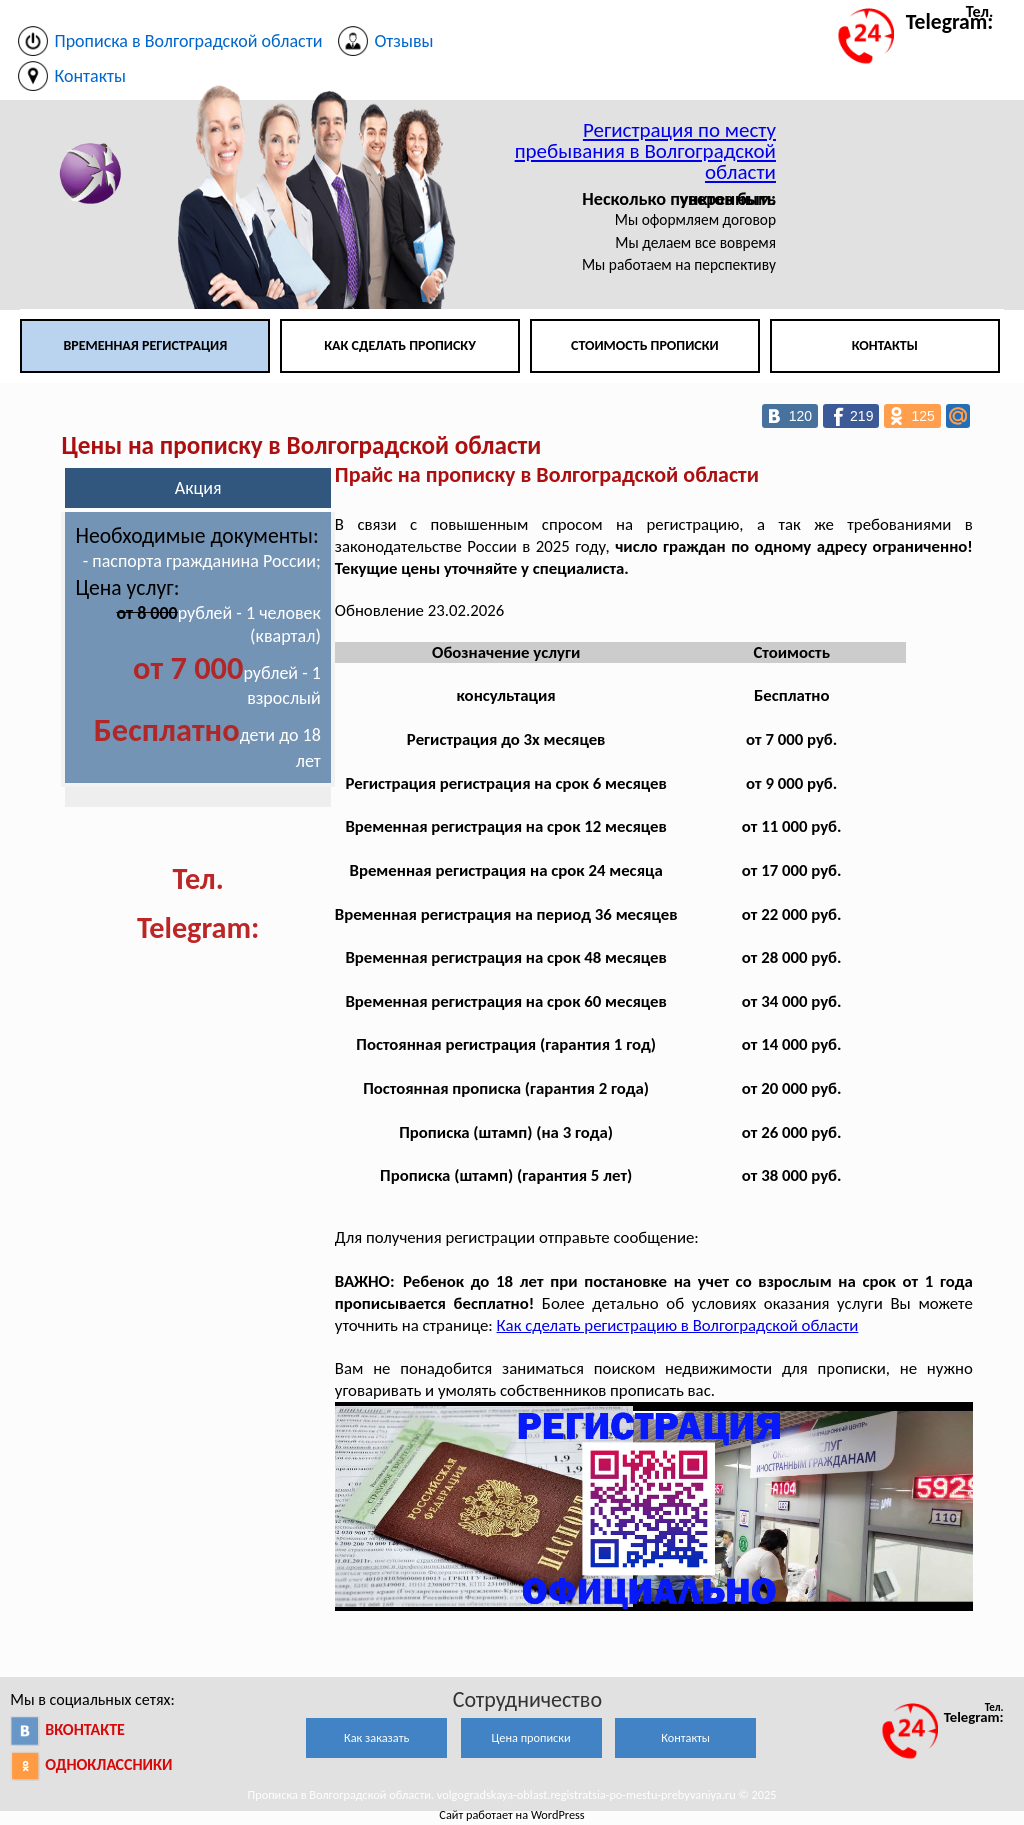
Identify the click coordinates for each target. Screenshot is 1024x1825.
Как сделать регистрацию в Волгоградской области (678, 1325)
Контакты (885, 345)
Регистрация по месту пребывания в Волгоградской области (645, 151)
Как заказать (376, 1737)
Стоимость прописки (645, 345)
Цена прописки (531, 1737)
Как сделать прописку (400, 345)
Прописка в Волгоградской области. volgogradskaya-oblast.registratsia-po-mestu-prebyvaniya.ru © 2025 (512, 1794)
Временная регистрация (145, 345)
